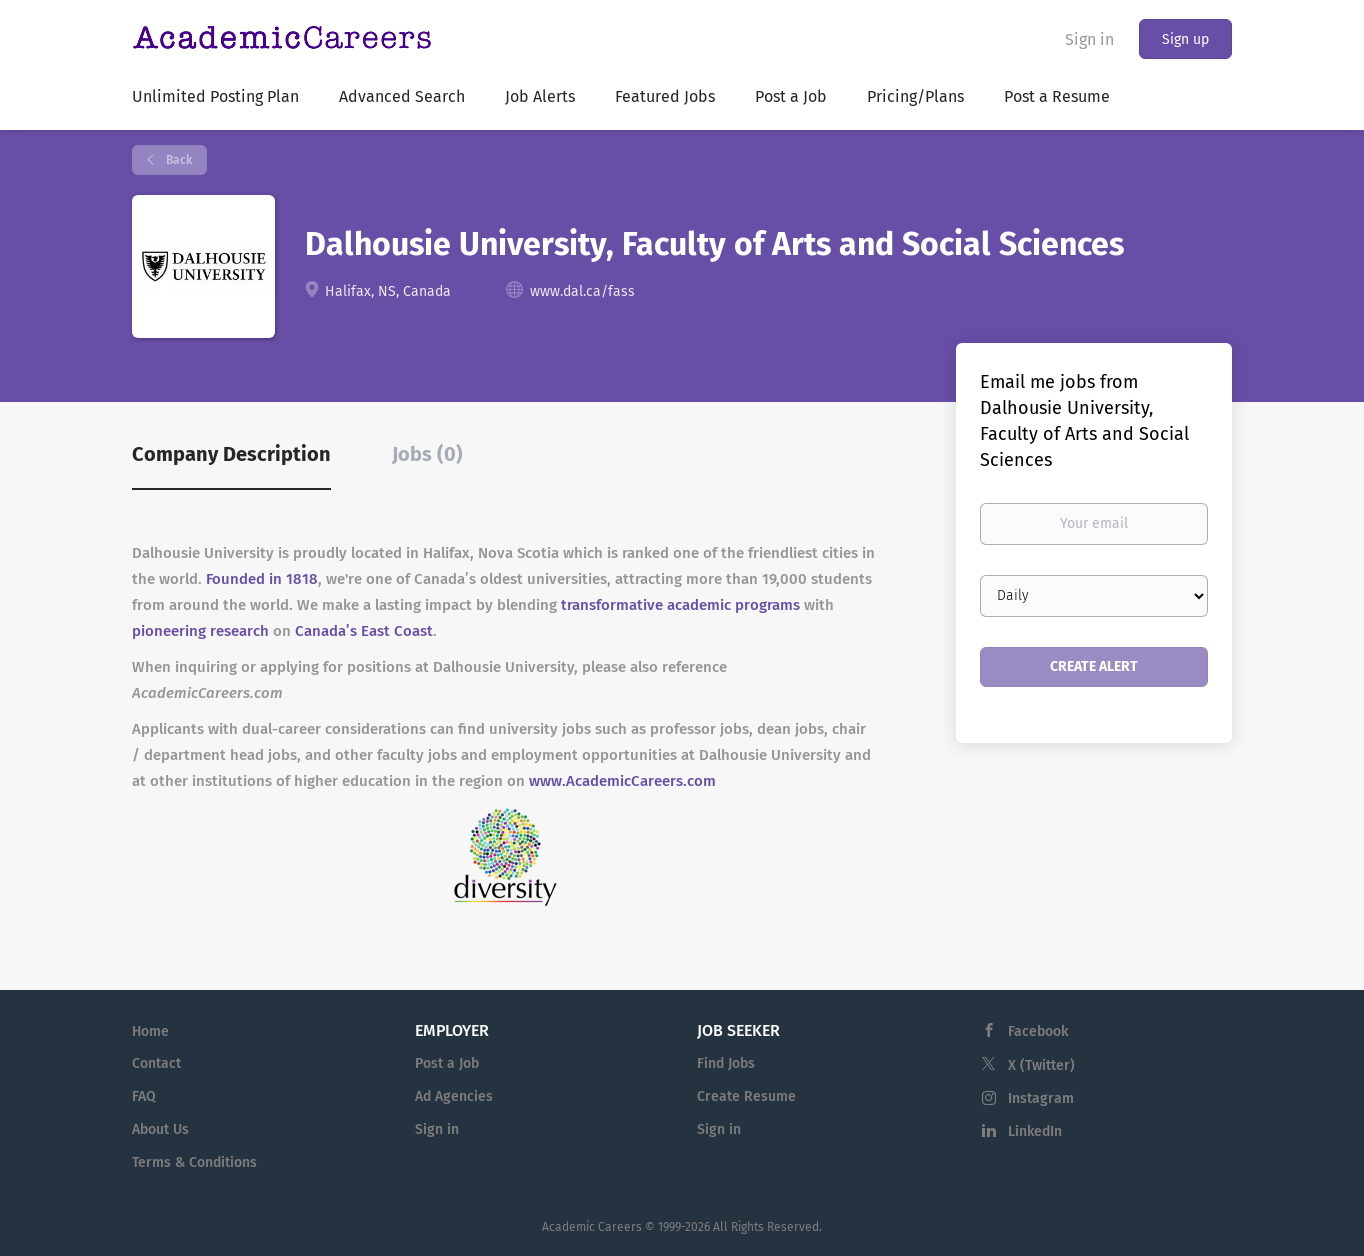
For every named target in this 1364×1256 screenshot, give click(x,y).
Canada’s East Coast (364, 631)
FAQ (144, 1096)
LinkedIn (1035, 1131)
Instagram (1041, 1098)
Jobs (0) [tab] (427, 454)
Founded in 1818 (262, 579)
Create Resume (746, 1096)
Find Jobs (726, 1063)
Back (177, 160)
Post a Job (447, 1063)
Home (150, 1031)
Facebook (1038, 1031)
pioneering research (200, 631)
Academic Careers (592, 1227)
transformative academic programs (680, 605)
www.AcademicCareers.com (622, 781)
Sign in (1089, 39)
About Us (160, 1129)
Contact (156, 1063)
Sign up (1185, 39)
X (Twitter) (1041, 1065)
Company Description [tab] (231, 454)
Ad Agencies (454, 1096)
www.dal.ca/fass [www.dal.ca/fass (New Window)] (582, 291)
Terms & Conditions (194, 1162)
